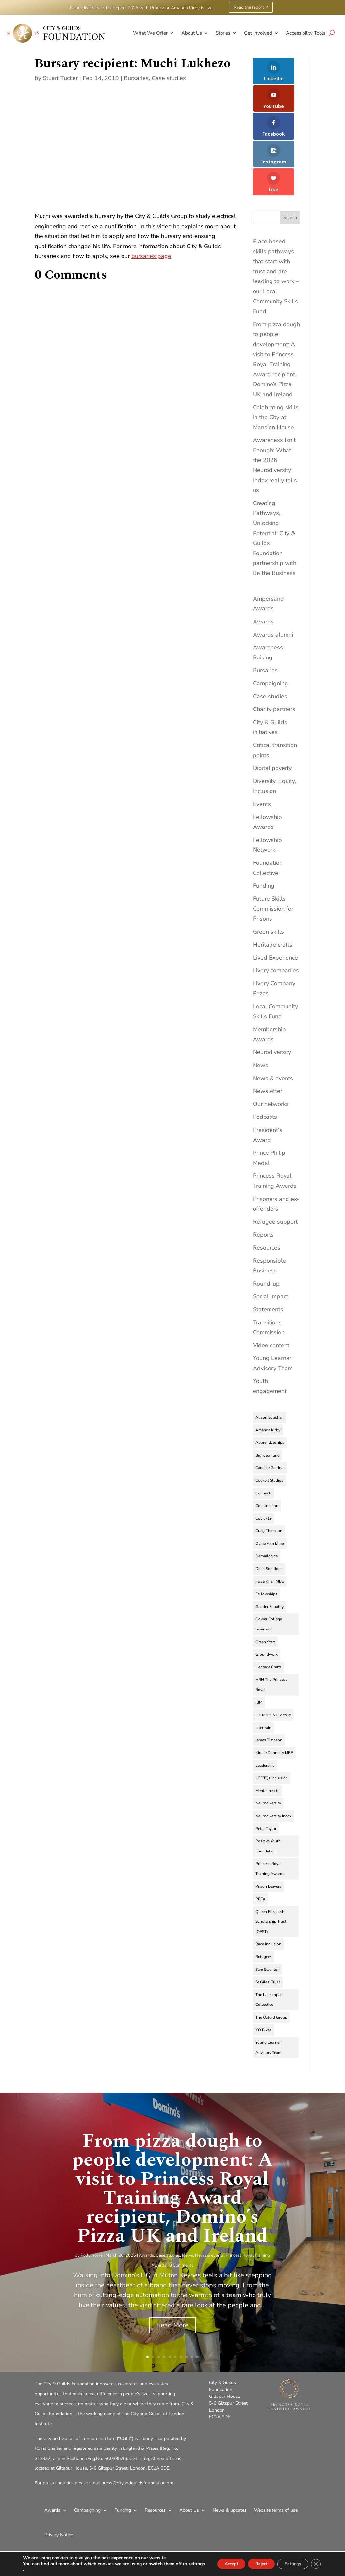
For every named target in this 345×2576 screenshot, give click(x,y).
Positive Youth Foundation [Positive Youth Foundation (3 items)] (268, 1800)
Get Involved (258, 33)
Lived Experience (275, 911)
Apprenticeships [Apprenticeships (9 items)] (269, 1396)
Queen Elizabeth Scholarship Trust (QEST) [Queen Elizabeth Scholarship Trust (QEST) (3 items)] (270, 1875)
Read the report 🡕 (251, 7)
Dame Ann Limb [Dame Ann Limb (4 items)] (269, 1497)
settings (36, 2570)
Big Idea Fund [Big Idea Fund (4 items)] (267, 1409)
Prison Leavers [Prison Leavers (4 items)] (268, 1840)
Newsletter (267, 1045)
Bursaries (136, 78)
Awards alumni (273, 588)
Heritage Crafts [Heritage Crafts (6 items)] (268, 1621)
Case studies (169, 78)
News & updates (230, 2464)
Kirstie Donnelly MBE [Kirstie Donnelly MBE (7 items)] (274, 1706)
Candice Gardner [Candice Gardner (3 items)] (270, 1421)
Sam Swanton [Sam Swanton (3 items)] (267, 1923)
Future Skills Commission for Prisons (273, 863)
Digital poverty (272, 722)
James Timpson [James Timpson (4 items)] (268, 1694)
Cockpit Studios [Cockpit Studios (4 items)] (269, 1434)
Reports (263, 1188)
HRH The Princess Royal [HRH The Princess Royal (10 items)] (271, 1638)
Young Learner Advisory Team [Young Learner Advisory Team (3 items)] (268, 2001)
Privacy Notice (58, 2489)
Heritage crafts (272, 898)
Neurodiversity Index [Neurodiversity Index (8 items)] (273, 1769)
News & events (273, 1032)
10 (197, 2311)
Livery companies (276, 924)
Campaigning (270, 637)
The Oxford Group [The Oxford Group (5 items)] (271, 1971)
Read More (172, 2278)
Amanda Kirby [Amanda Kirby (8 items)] (267, 1383)
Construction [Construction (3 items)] (266, 1459)
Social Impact (270, 1250)
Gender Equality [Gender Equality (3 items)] (269, 1560)
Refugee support (275, 1176)
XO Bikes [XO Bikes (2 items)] (263, 1984)
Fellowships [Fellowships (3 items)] (266, 1547)
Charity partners (274, 663)
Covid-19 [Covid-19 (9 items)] (263, 1472)
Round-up (266, 1237)
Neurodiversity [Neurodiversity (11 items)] (268, 1757)
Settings (288, 2564)
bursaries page (151, 256)
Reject (250, 2564)
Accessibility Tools (305, 33)
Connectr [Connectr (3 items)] (263, 1446)
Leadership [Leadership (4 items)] (265, 1719)
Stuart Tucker (60, 78)
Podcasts (265, 1071)
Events (262, 758)
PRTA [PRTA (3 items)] (260, 1852)
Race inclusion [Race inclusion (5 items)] (268, 1898)
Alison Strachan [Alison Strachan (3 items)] (269, 1371)
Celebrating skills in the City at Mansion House (276, 371)
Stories (223, 33)
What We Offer (150, 33)
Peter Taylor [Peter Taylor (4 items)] (265, 1782)
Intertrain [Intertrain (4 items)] (263, 1681)
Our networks (271, 1058)
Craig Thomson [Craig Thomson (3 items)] (268, 1484)
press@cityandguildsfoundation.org (137, 2437)
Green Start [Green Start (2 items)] (265, 1595)
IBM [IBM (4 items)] (258, 1656)
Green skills (268, 885)
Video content (271, 1299)
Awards (263, 575)
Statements (268, 1263)
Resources (266, 1201)
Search (290, 171)
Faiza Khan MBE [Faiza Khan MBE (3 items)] (269, 1535)
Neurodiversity (272, 1006)
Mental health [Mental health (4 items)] (267, 1744)
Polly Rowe (92, 2209)
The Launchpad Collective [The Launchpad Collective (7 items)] (269, 1953)
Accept (214, 2564)
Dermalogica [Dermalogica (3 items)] (266, 1509)
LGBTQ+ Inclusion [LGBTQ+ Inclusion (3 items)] (271, 1731)
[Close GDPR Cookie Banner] (315, 2564)
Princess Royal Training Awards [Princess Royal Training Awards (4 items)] (269, 1822)
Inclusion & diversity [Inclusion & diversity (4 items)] (273, 1668)
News (260, 1019)
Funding (263, 840)
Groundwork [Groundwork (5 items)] (266, 1608)
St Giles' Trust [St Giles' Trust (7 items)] (267, 1935)
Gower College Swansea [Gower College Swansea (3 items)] (268, 1578)
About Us (191, 33)
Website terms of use (276, 2464)
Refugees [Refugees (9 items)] (263, 1910)
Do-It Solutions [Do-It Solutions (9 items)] (269, 1522)
